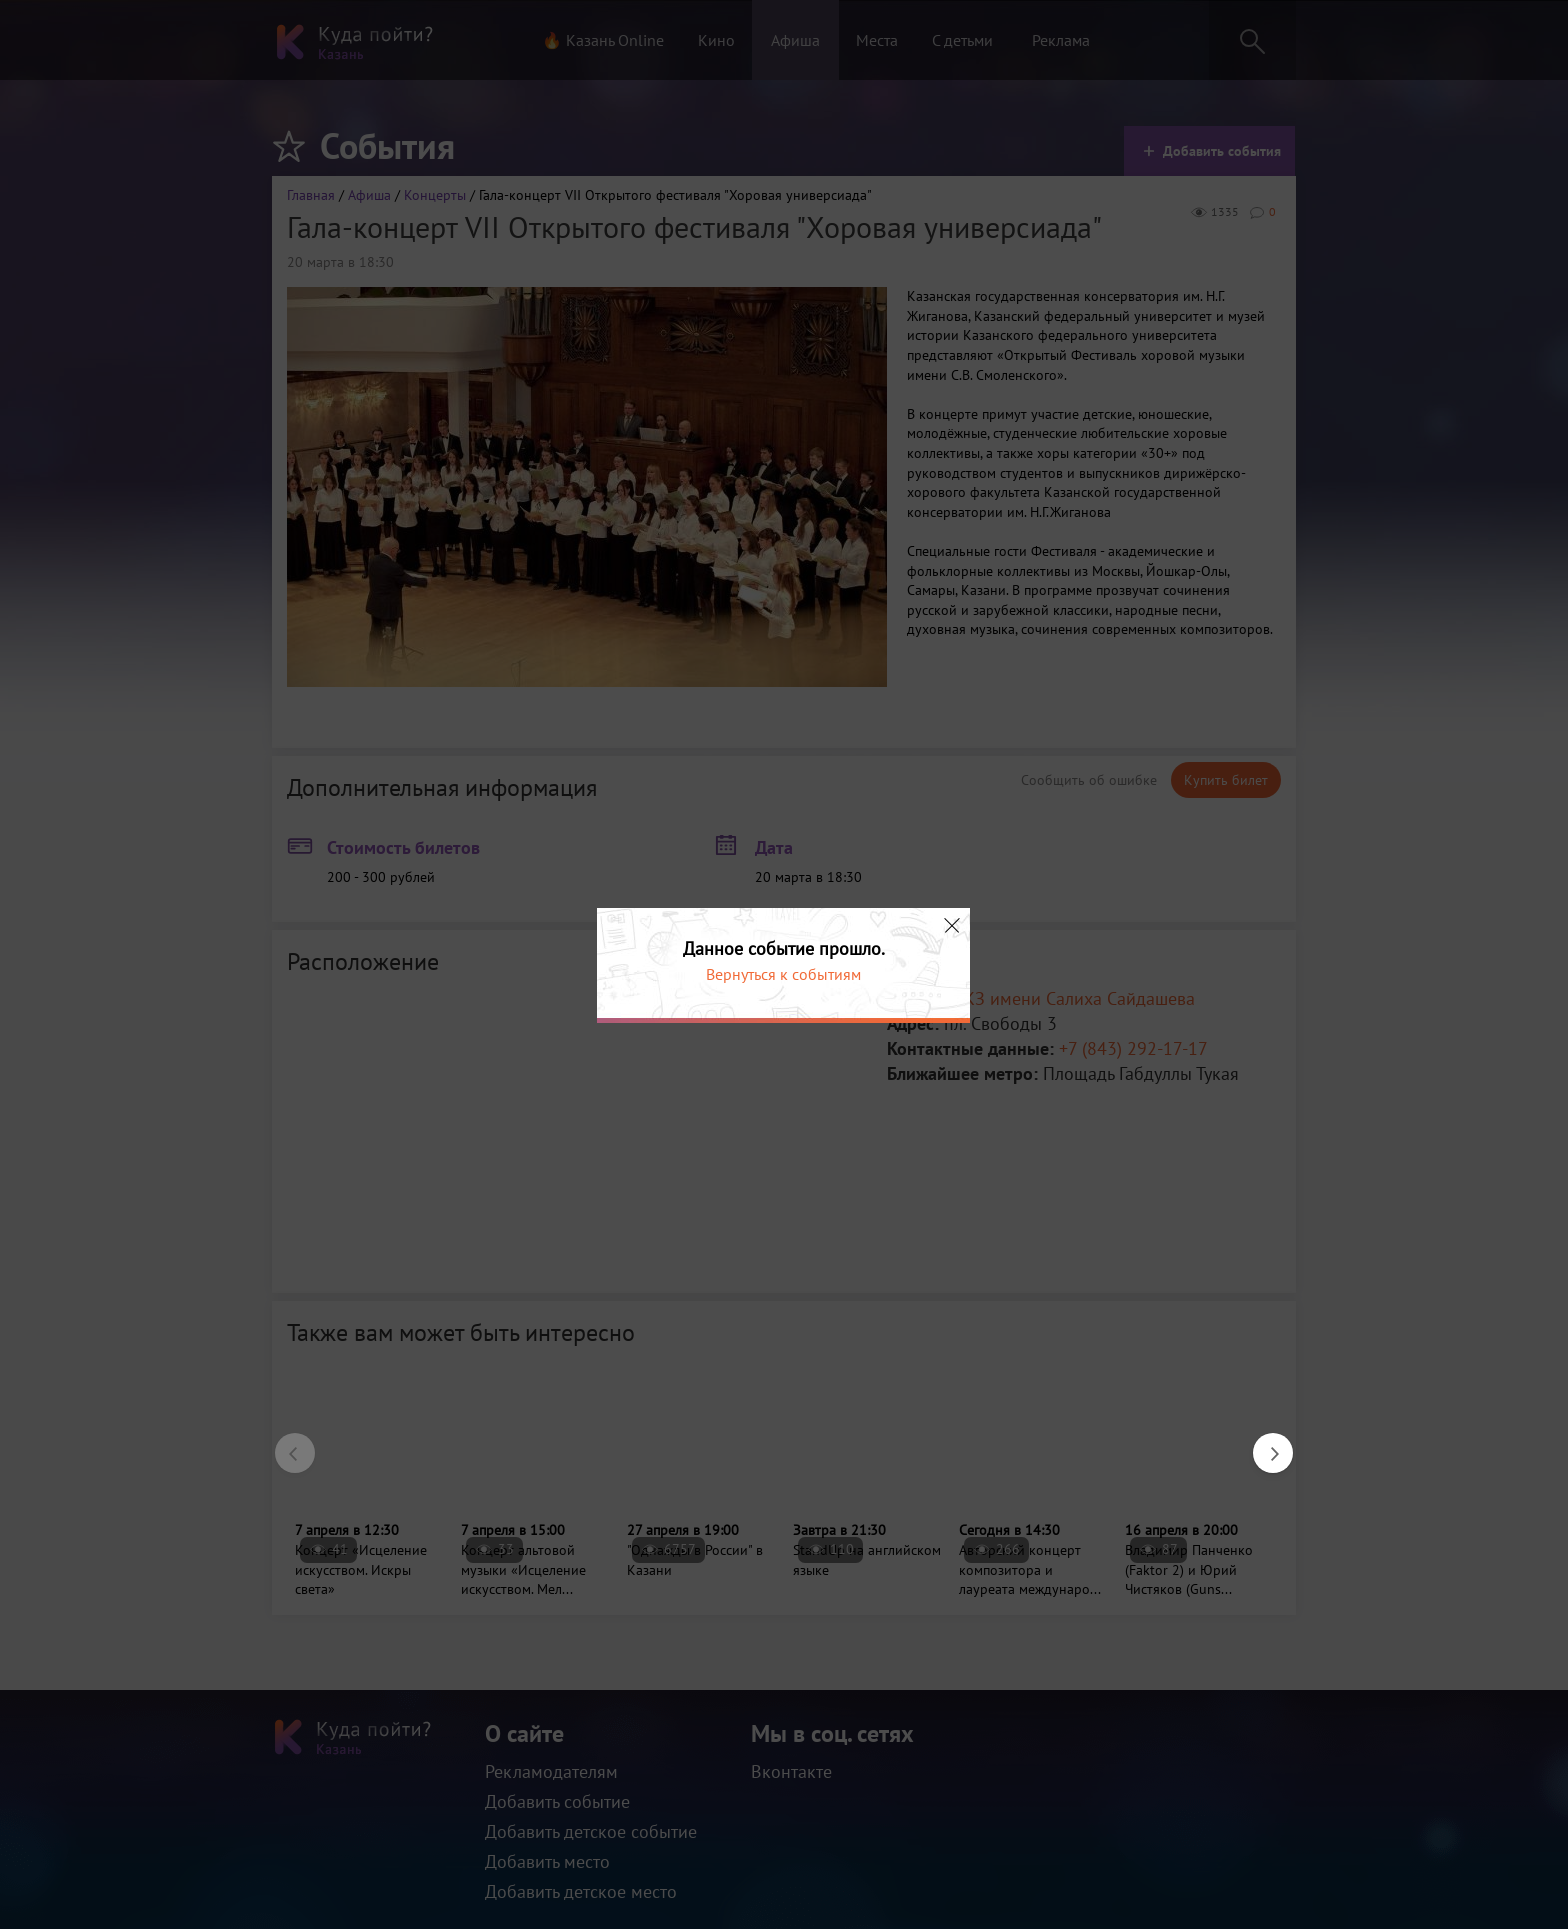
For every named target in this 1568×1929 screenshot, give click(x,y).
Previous (285, 1443)
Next (1263, 1443)
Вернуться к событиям (783, 974)
